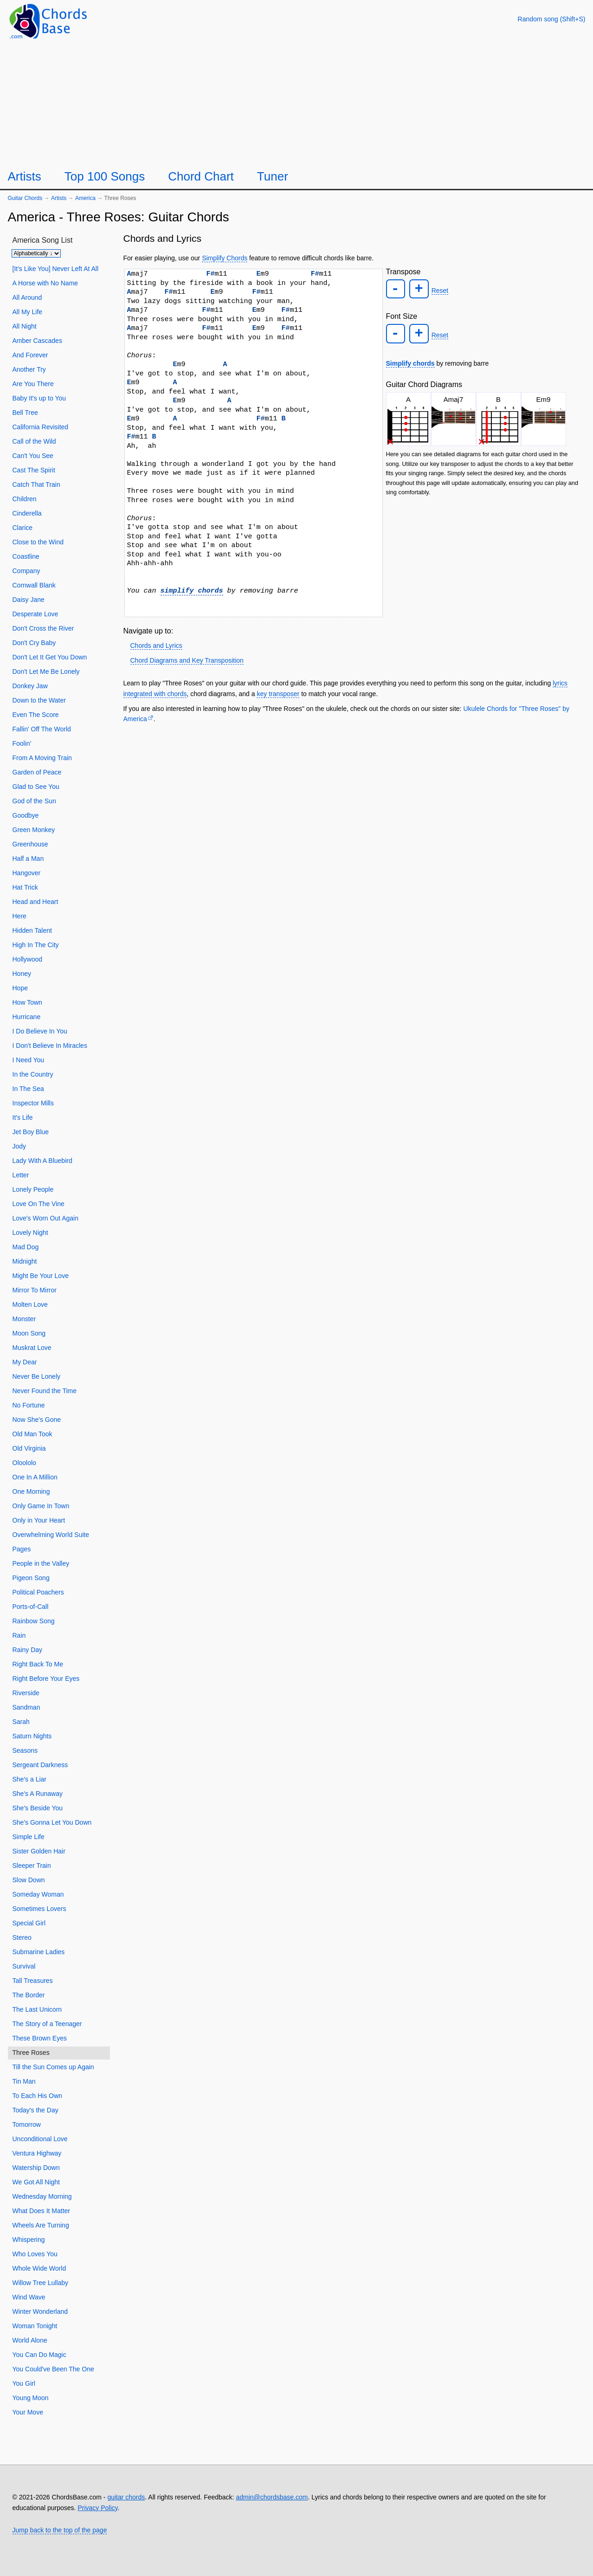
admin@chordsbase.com (272, 2497)
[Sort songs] (36, 253)
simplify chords (192, 590)
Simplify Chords (224, 258)
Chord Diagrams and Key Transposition (187, 660)
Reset (438, 290)
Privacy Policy (97, 2507)
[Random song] (552, 19)
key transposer (278, 693)
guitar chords (126, 2497)
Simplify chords (410, 361)
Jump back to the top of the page (60, 2530)
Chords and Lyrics (156, 645)
